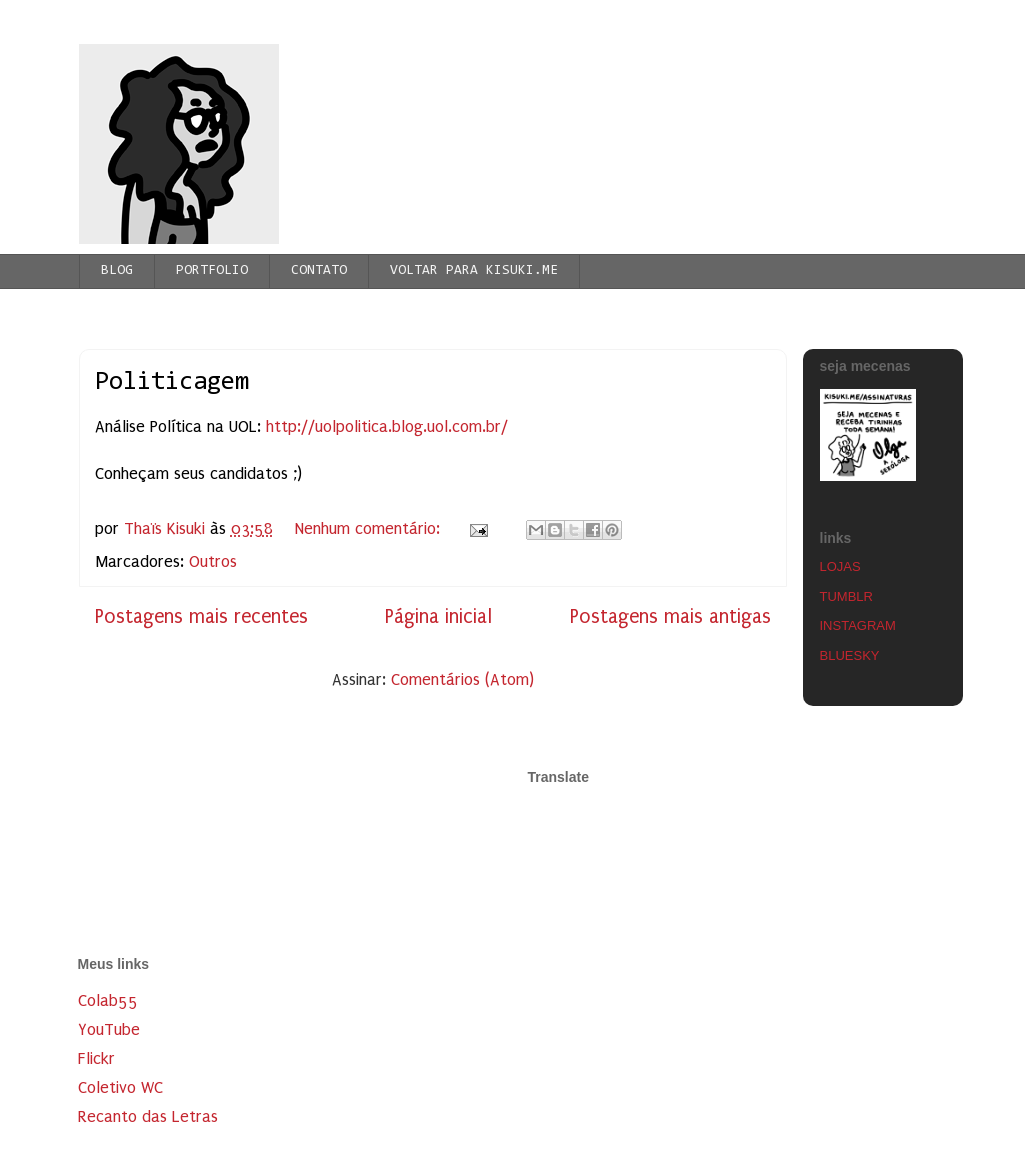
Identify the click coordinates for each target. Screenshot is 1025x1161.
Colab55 (108, 1000)
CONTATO (319, 271)
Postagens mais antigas (670, 616)
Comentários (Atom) (462, 679)
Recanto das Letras (148, 1116)
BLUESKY (850, 655)
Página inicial (438, 616)
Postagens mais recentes (201, 616)
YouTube (109, 1029)
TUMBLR (846, 596)
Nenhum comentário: (370, 528)
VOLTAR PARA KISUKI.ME (474, 271)
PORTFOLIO (212, 271)
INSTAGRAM (858, 625)
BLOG (117, 271)
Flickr (96, 1058)
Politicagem (172, 383)
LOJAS (840, 566)
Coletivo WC (120, 1087)
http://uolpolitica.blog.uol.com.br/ (387, 426)
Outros (213, 561)
